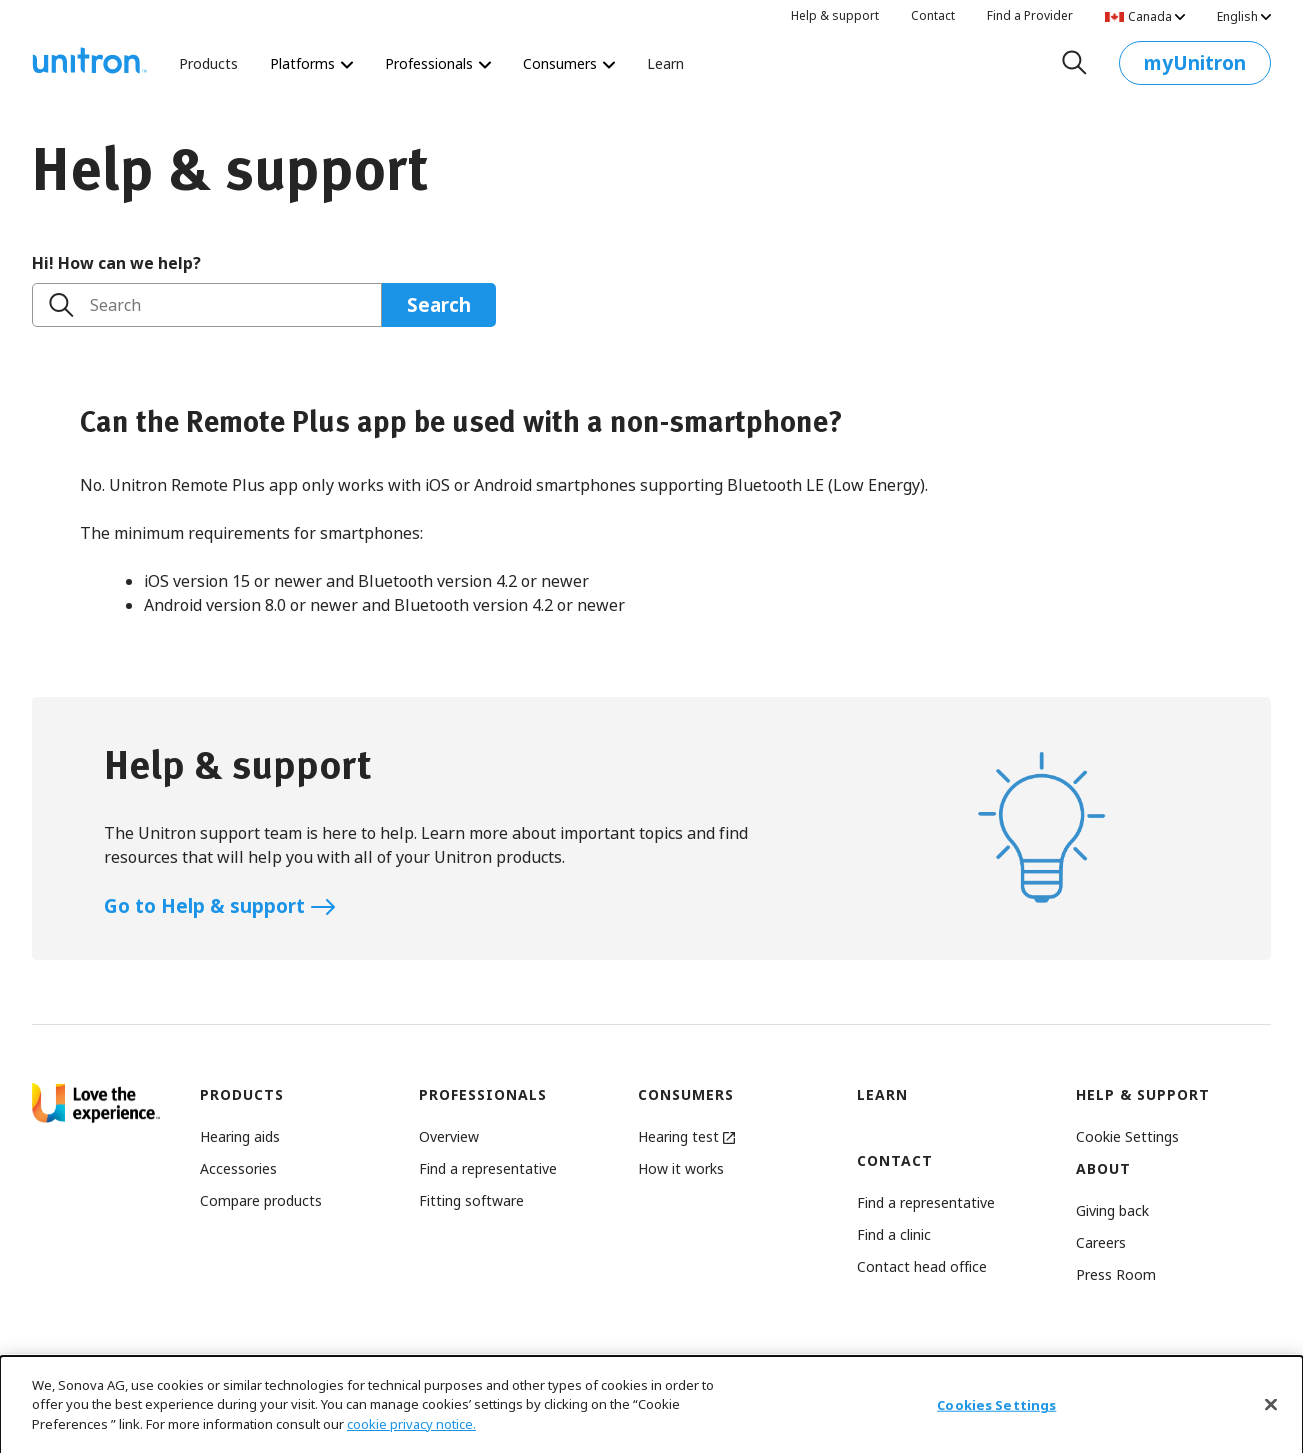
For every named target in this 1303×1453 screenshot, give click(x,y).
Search (115, 305)
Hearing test (686, 1136)
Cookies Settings (996, 1423)
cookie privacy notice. (411, 1442)
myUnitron (1195, 67)
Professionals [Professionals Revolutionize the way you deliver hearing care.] (438, 63)
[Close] (1271, 1423)
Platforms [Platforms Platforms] (311, 63)
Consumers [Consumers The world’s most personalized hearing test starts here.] (569, 63)
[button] (1127, 1136)
